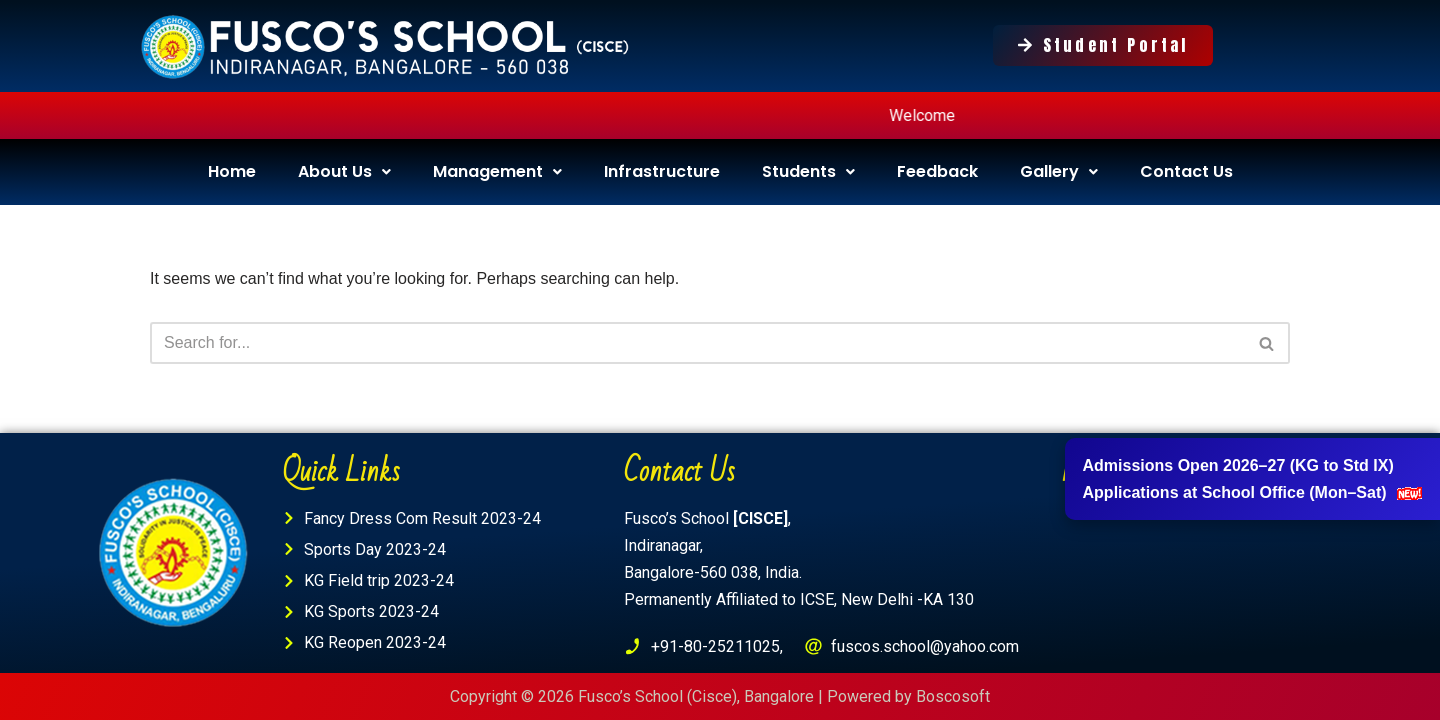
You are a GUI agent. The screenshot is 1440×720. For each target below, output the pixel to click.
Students (808, 171)
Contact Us (1186, 171)
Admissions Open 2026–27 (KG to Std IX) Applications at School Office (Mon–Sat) (1252, 479)
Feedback (937, 171)
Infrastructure (662, 171)
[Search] (697, 343)
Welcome (942, 115)
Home (232, 171)
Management (497, 171)
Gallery (1059, 171)
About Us (344, 171)
